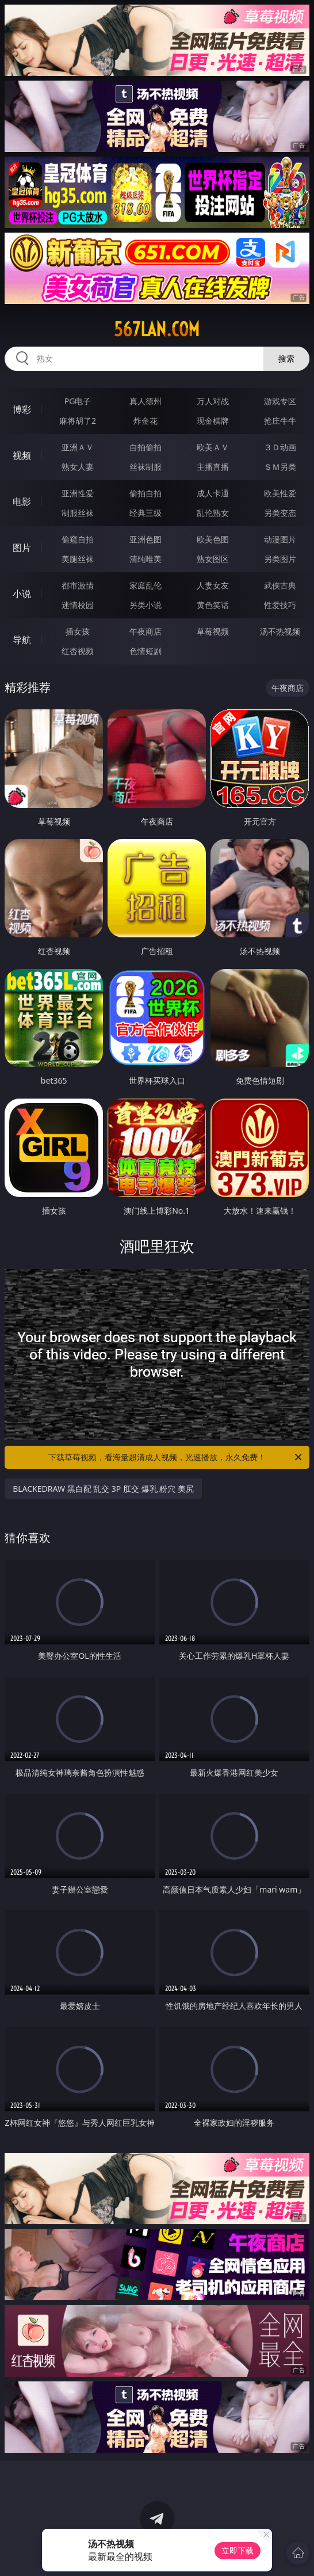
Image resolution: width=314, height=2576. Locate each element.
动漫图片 (280, 539)
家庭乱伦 (145, 585)
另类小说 (145, 604)
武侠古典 (280, 585)
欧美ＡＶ (213, 447)
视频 (22, 455)
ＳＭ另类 (280, 466)
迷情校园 (78, 604)
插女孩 (78, 631)
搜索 (286, 358)
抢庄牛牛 (280, 420)
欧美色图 (213, 539)
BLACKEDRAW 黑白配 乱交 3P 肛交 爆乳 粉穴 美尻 (103, 1488)
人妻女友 (213, 585)
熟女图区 (213, 558)
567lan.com (157, 329)
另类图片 (280, 558)
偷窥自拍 (78, 539)
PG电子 (77, 401)
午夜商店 (145, 631)
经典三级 (145, 512)
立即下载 (237, 2550)
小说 (22, 593)
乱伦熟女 (213, 512)
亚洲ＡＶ (78, 447)
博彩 (22, 409)
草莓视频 (213, 631)
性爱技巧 (280, 604)
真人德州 (145, 401)
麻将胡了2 (77, 420)
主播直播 (213, 466)
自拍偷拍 (145, 447)
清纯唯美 (145, 558)
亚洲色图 (145, 539)
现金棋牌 (213, 420)
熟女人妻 (78, 466)
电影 (22, 501)
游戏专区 (280, 401)
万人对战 (213, 401)
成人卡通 (213, 493)
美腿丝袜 (78, 558)
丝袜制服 (145, 466)
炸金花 (145, 420)
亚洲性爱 (78, 493)
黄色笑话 (213, 604)
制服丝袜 (78, 512)
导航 (22, 639)
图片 (22, 547)
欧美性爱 (280, 493)
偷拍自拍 (145, 493)
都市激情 (78, 585)
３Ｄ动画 (280, 447)
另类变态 (280, 512)
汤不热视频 (280, 631)
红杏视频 (78, 650)
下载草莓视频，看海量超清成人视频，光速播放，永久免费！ (176, 1457)
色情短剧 (145, 650)
